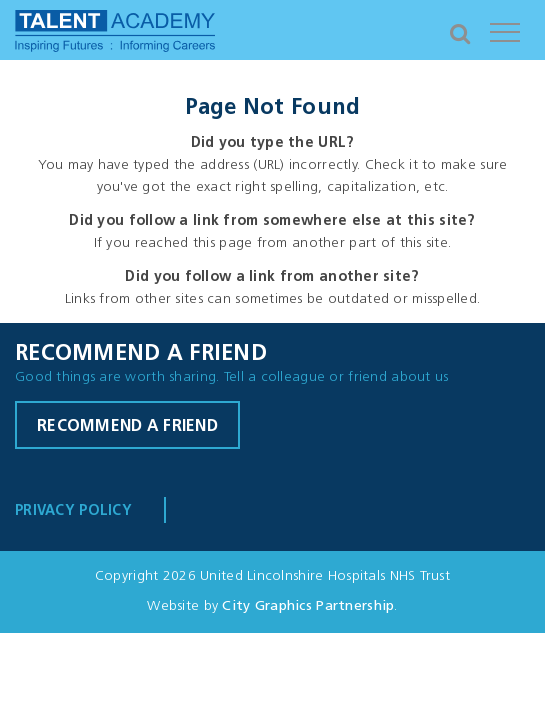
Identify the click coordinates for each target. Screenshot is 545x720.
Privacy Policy (73, 511)
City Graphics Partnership (308, 606)
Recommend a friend (127, 427)
